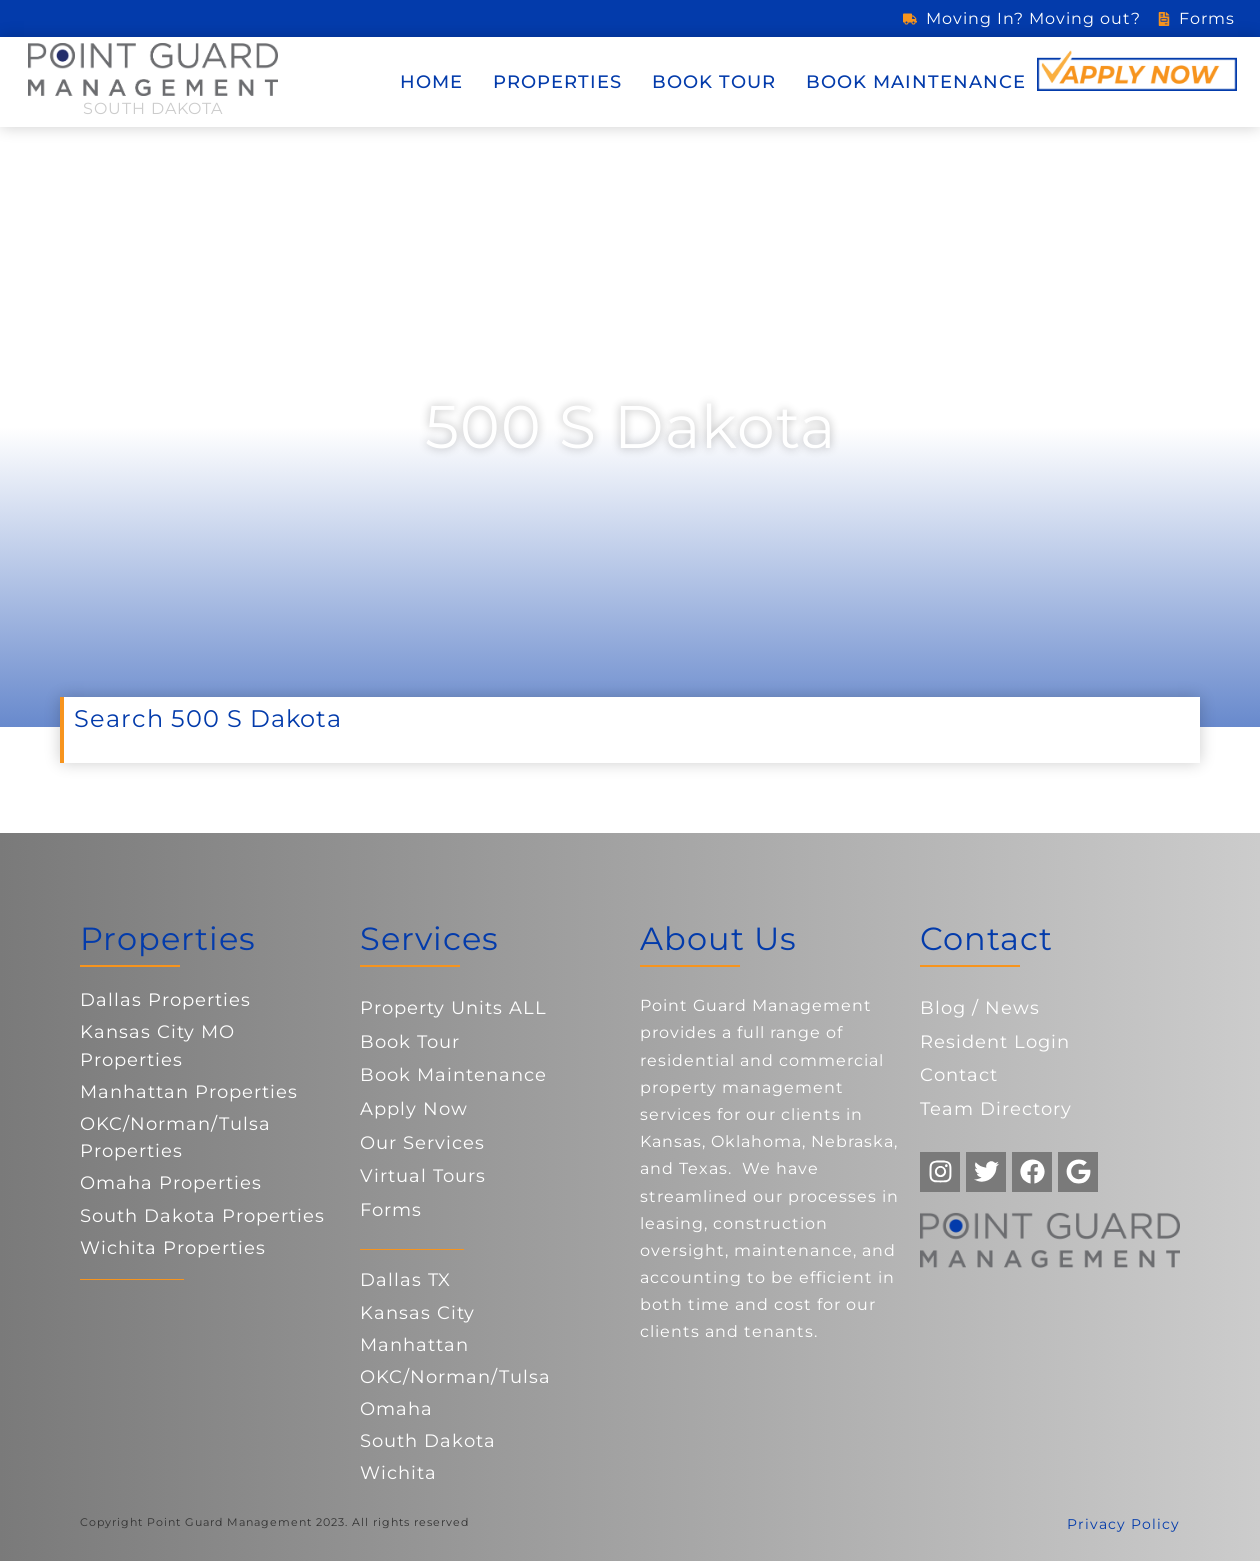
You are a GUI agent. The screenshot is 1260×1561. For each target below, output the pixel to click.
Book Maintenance (916, 82)
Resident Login (995, 1042)
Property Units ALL (453, 1008)
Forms (391, 1210)
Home (431, 82)
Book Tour (714, 82)
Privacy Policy (1123, 1524)
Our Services (422, 1143)
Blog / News (980, 1008)
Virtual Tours (423, 1176)
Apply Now (414, 1109)
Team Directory (996, 1109)
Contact (959, 1075)
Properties (557, 82)
